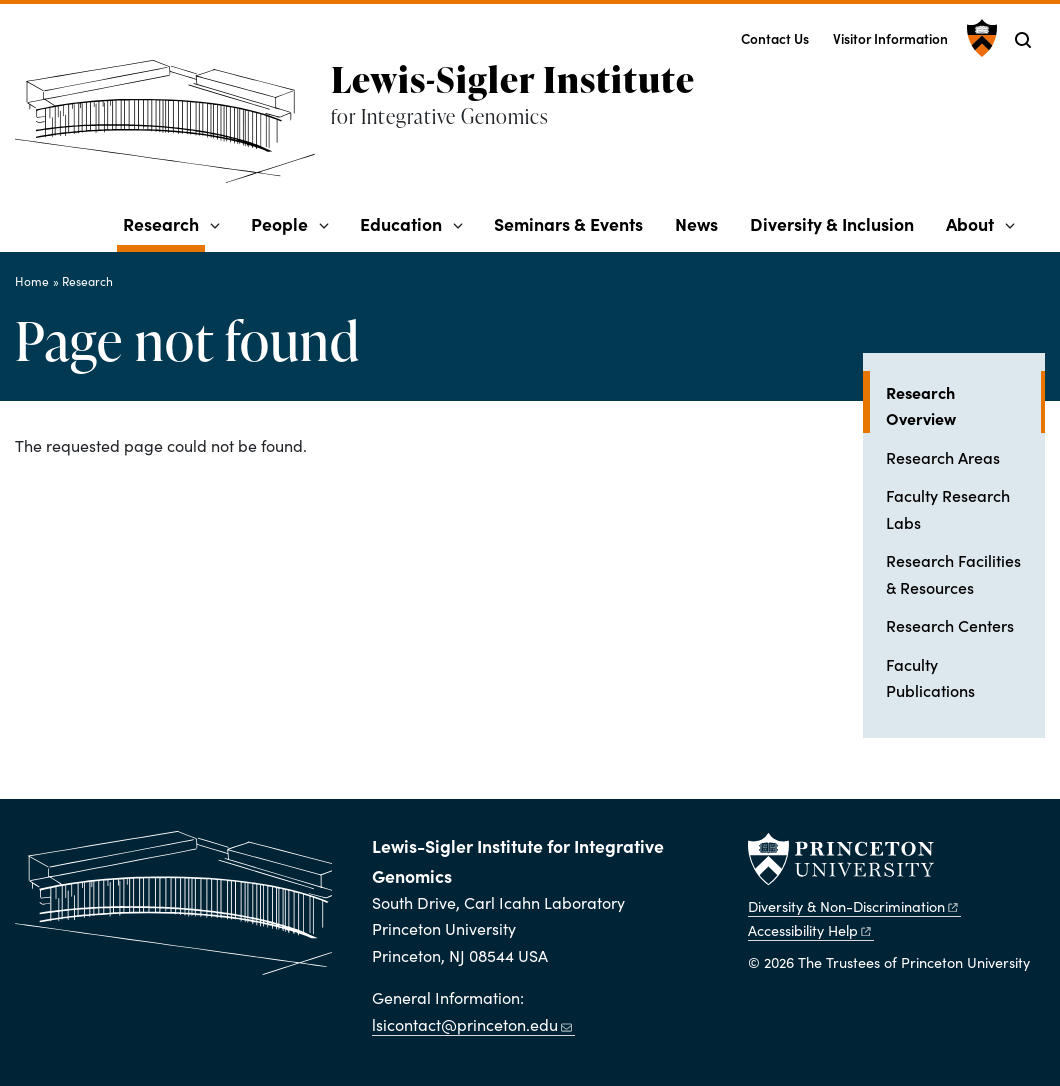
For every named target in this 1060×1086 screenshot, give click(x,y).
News (696, 223)
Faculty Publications (930, 677)
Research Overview (965, 405)
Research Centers (950, 625)
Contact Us (775, 38)
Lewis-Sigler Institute (513, 79)
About (970, 223)
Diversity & (854, 906)
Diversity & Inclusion (832, 223)
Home (32, 281)
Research (164, 223)
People (279, 223)
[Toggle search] (1023, 40)
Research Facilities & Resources (953, 573)
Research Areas (943, 457)
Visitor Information (890, 38)
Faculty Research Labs (948, 508)
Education (401, 223)
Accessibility (810, 930)
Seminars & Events (568, 223)
